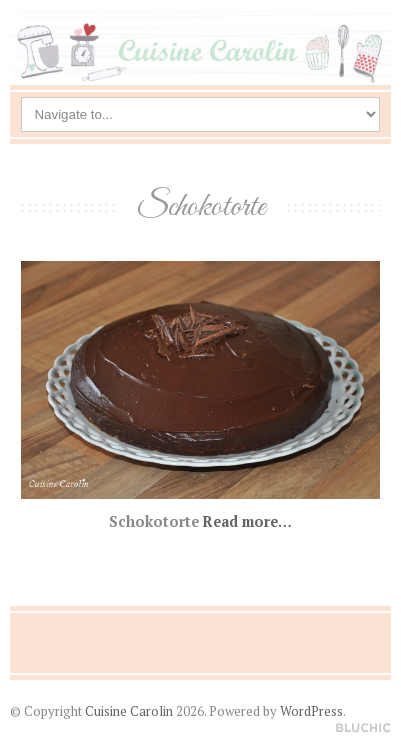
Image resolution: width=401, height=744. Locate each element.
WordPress (311, 711)
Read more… (247, 521)
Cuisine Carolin (129, 711)
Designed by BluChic (363, 728)
